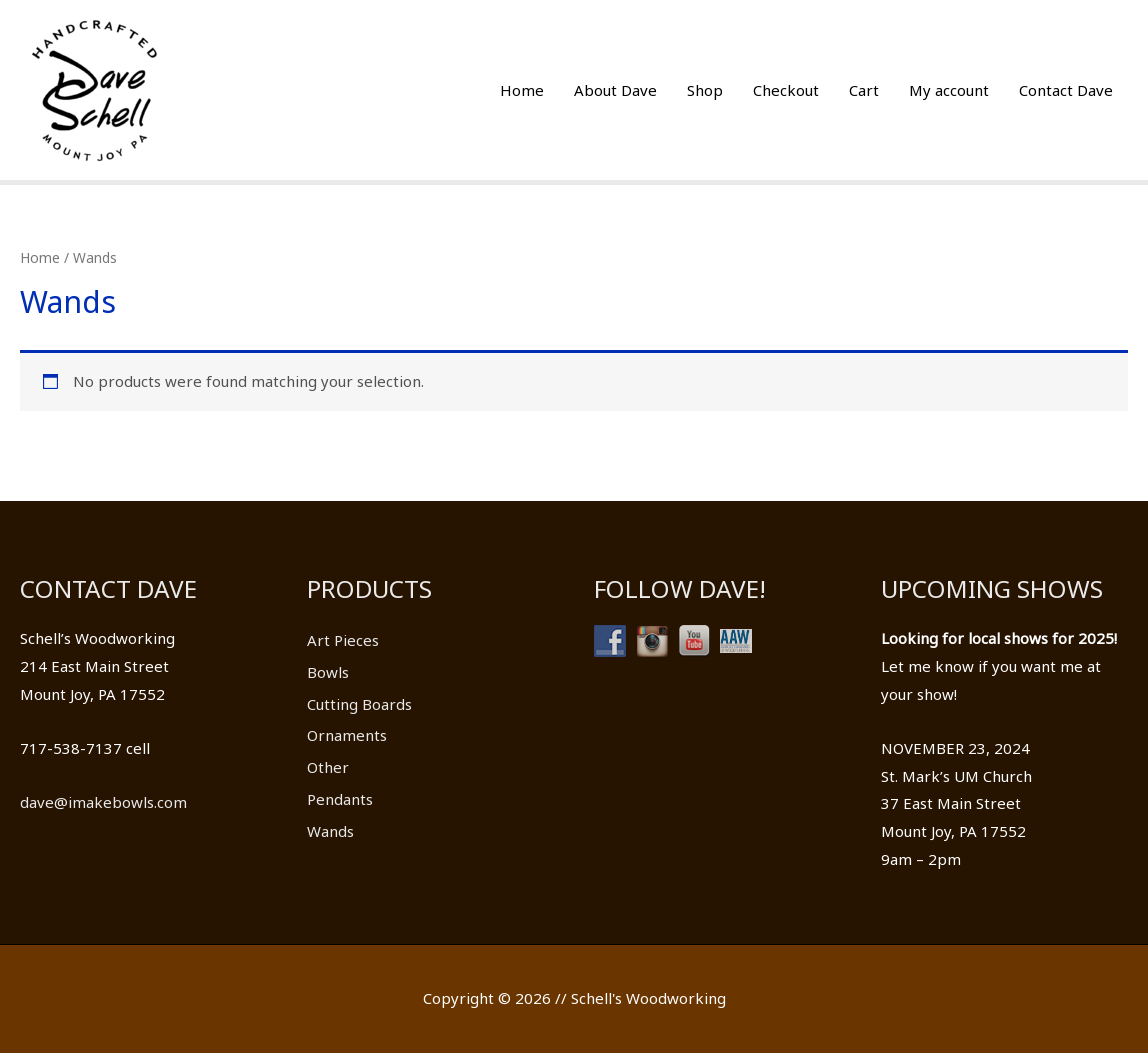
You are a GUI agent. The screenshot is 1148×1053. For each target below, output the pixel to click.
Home (522, 90)
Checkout (786, 90)
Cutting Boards (359, 704)
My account (949, 90)
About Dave (615, 90)
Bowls (328, 672)
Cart (864, 90)
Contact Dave (1066, 90)
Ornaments (347, 735)
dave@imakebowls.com (103, 802)
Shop (705, 90)
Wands (330, 831)
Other (328, 767)
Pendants (340, 799)
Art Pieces (343, 640)
